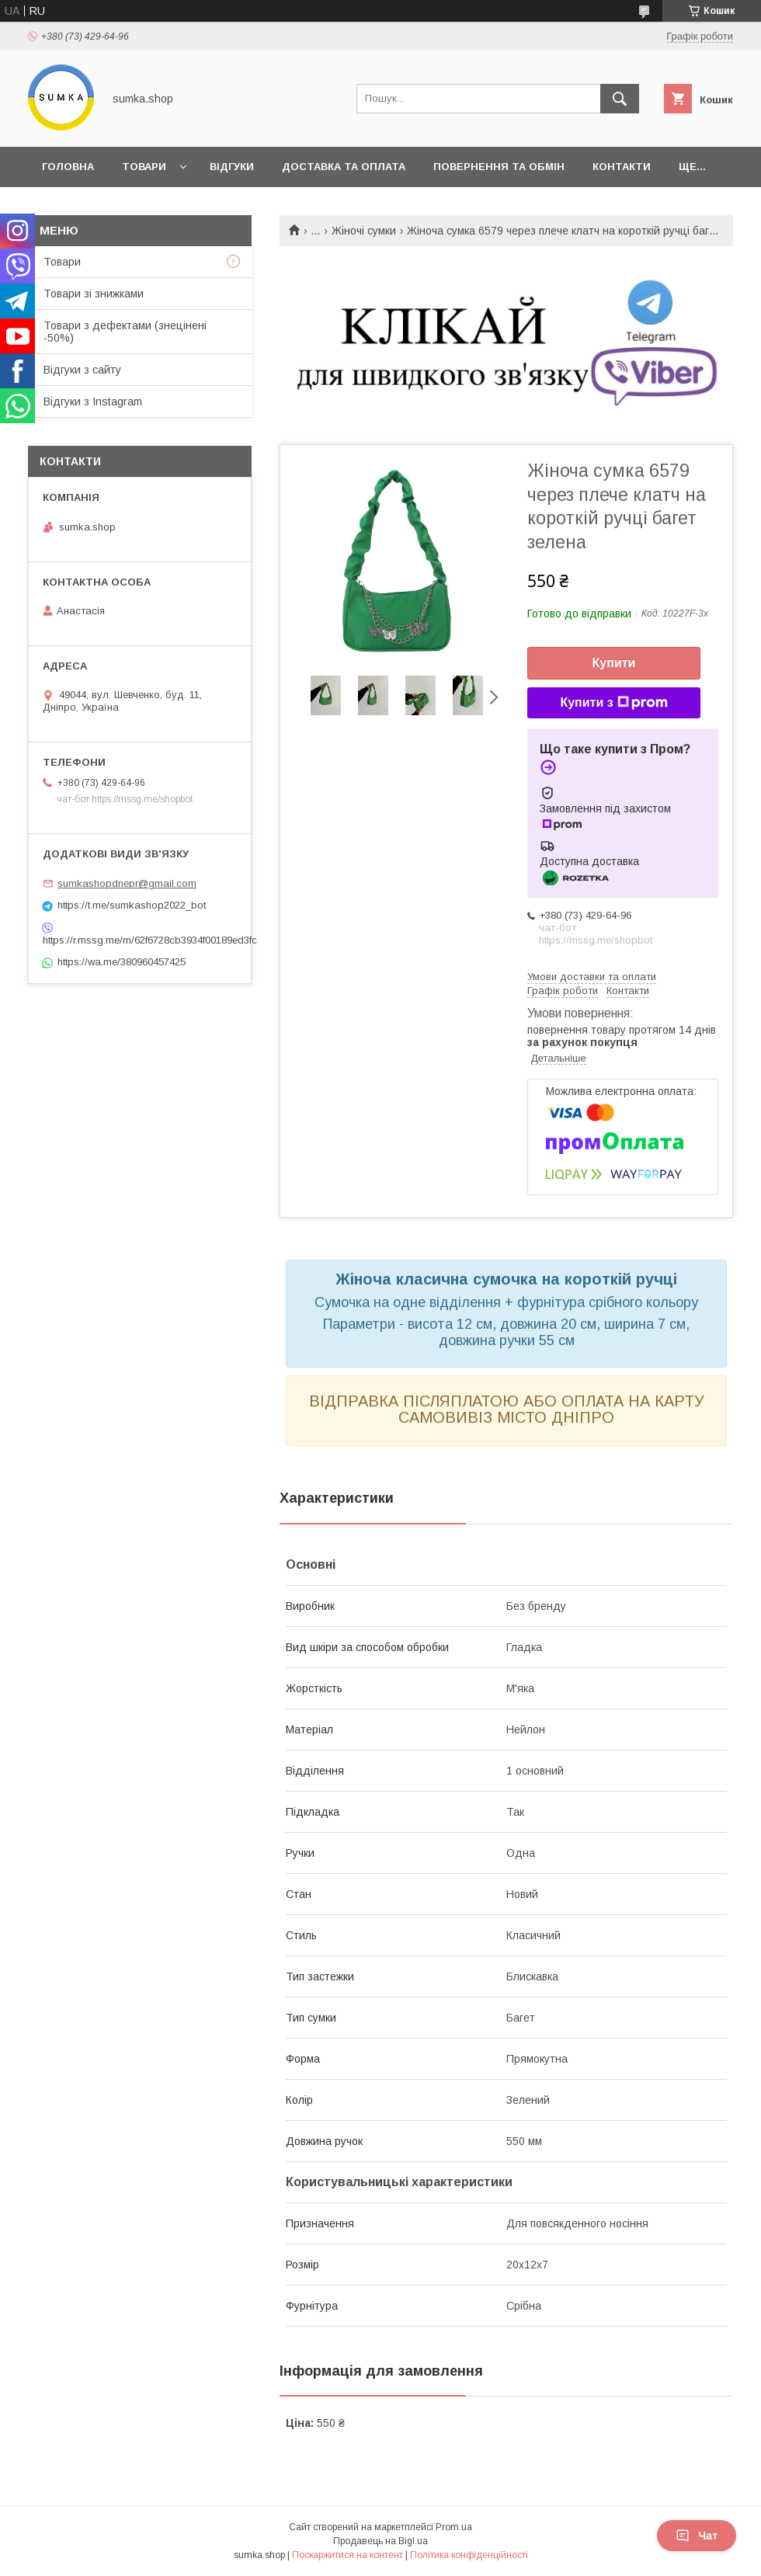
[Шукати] (619, 98)
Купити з (613, 703)
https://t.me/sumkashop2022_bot (131, 905)
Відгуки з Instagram (92, 401)
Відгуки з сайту (82, 369)
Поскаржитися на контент (347, 2555)
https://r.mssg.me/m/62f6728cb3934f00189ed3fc (140, 940)
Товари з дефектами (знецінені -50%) (125, 331)
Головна (68, 166)
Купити (614, 662)
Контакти (621, 166)
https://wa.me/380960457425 (121, 962)
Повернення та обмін (499, 166)
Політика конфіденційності (469, 2555)
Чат (697, 2536)
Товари (144, 166)
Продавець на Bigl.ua (380, 2541)
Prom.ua (454, 2527)
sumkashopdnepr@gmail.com (126, 883)
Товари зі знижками (93, 293)
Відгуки (232, 166)
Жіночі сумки (364, 230)
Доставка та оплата (343, 166)
